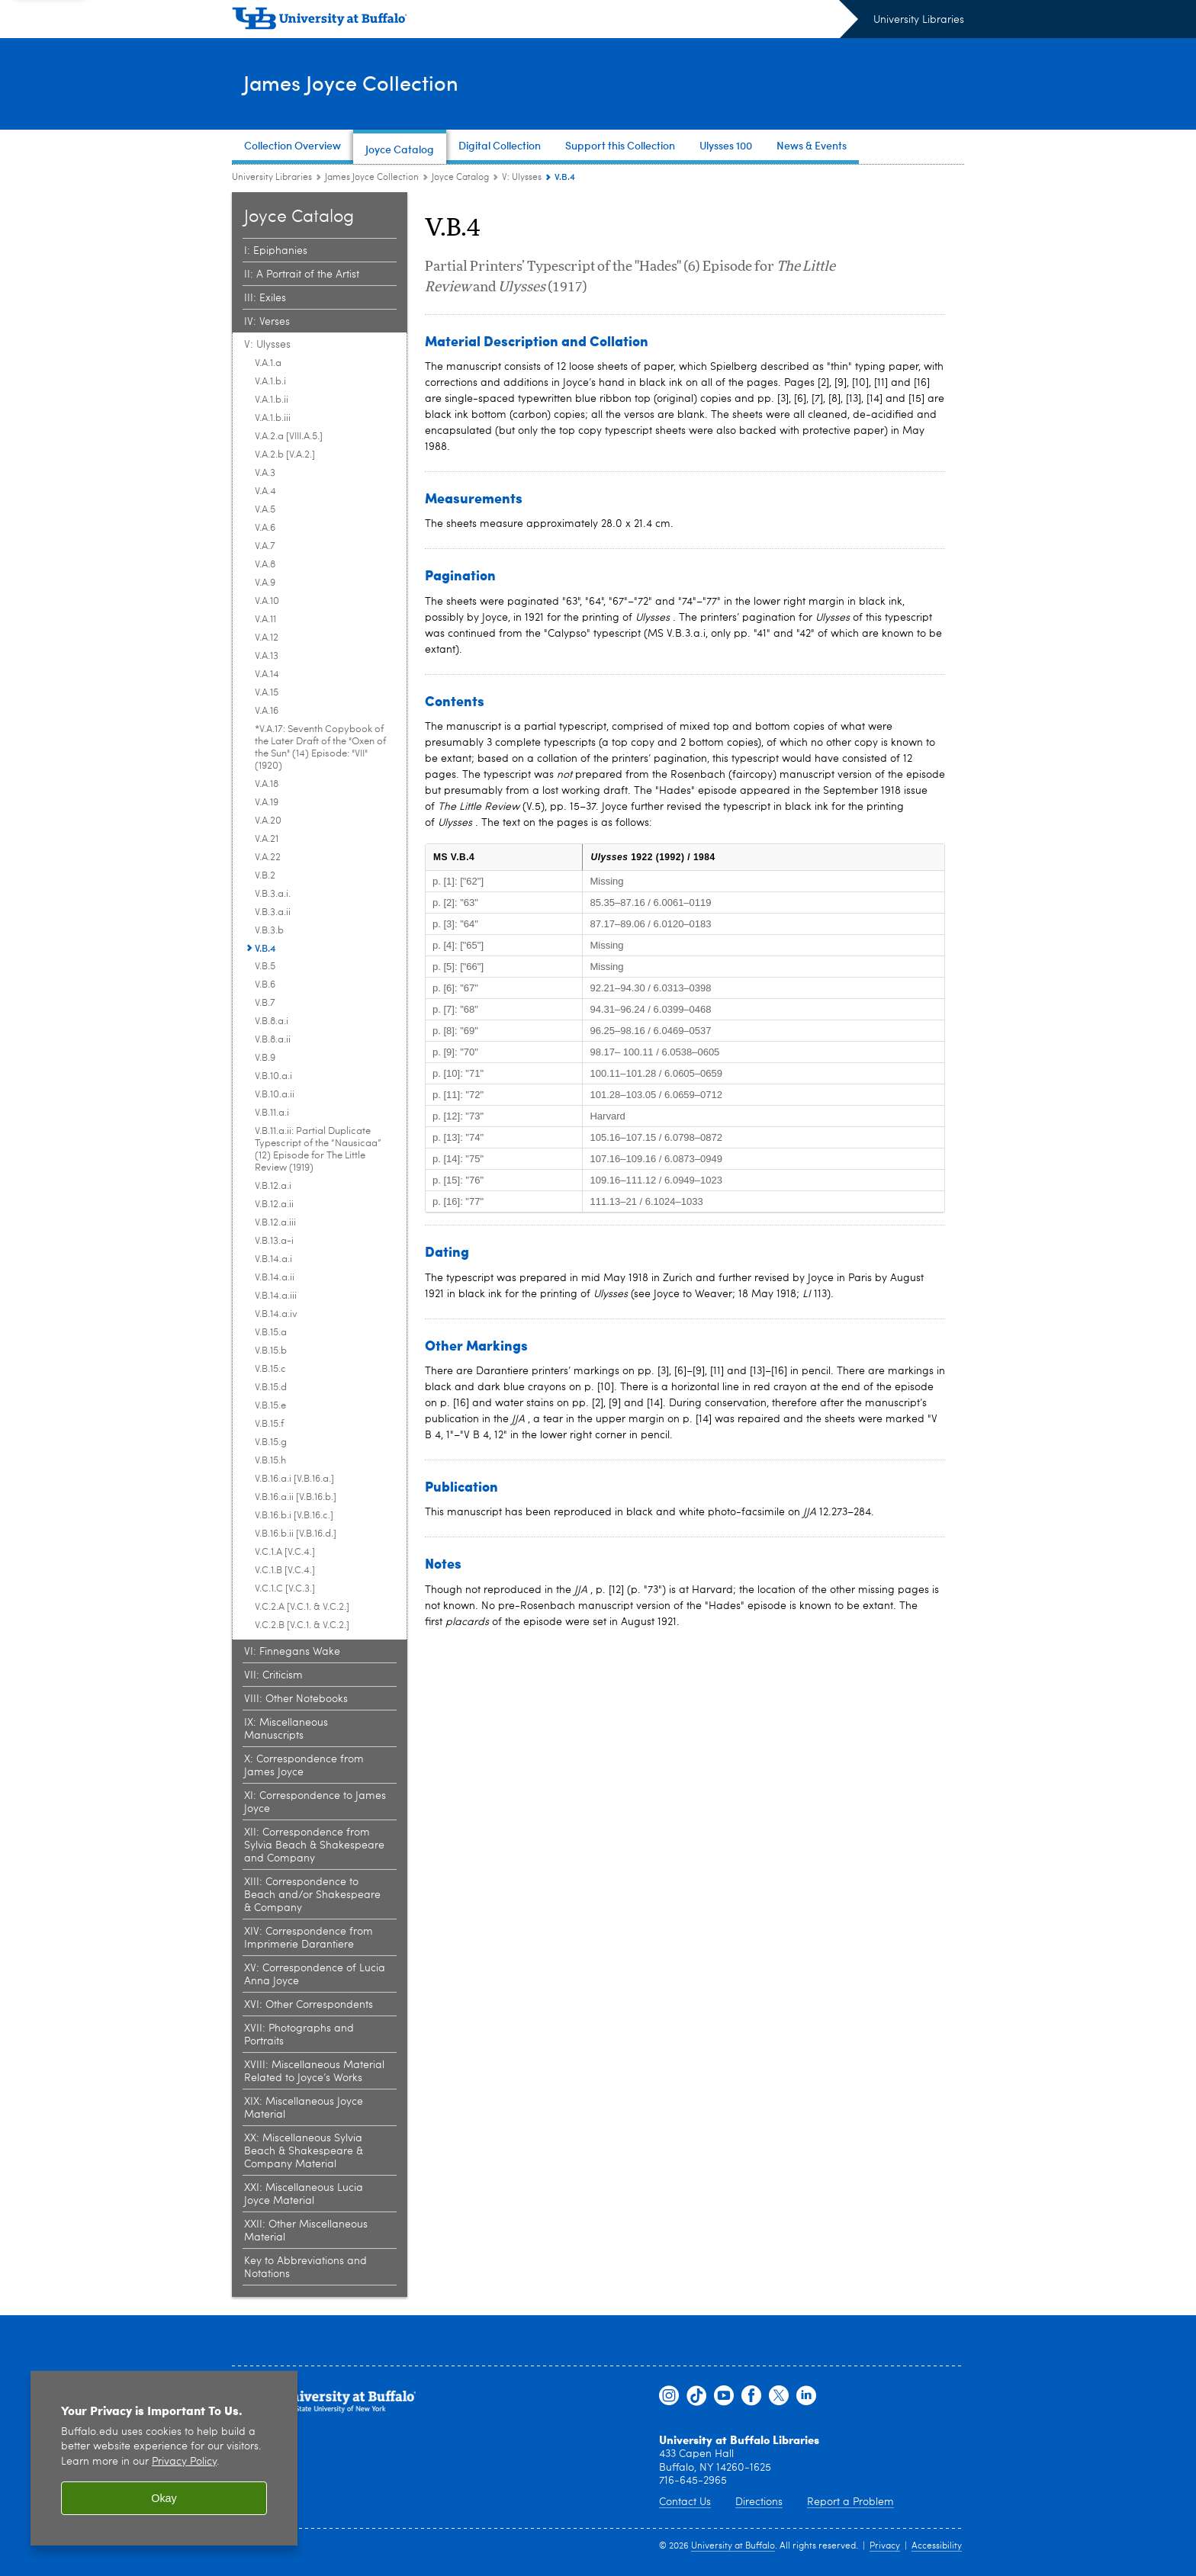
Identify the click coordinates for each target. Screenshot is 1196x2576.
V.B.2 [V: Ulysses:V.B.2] (265, 876)
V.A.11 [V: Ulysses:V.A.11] (265, 620)
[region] (164, 2458)
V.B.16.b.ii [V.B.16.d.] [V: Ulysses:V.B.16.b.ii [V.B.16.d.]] (295, 1534)
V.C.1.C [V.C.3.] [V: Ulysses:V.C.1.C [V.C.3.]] (285, 1589)
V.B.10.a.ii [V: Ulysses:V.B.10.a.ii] (274, 1095)
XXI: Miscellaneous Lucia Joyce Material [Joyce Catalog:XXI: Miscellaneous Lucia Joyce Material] (303, 2194)
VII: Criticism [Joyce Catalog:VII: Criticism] (273, 1675)
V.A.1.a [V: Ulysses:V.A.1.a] (268, 363)
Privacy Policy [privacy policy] (184, 2462)
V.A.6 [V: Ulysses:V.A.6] (265, 528)
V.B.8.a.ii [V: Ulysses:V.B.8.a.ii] (273, 1040)
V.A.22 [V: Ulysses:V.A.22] (268, 857)
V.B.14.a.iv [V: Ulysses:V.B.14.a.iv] (276, 1314)
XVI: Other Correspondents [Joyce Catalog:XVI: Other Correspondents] (308, 2004)
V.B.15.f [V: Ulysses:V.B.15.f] (269, 1424)
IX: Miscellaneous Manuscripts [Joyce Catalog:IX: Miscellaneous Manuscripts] (286, 1729)
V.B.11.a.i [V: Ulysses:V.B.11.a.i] (272, 1113)
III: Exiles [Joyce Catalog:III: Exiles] (265, 298)
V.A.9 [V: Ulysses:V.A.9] (265, 583)
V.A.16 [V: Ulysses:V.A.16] (266, 711)
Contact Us (685, 2502)
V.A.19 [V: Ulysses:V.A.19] (266, 803)
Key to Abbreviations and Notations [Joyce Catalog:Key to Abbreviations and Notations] (305, 2267)
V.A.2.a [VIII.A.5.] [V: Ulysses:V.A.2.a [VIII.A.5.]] (289, 437)
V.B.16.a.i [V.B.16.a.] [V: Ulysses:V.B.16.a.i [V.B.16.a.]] (294, 1479)
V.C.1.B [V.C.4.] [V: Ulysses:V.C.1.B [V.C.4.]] (285, 1570)
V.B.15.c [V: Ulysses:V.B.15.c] (270, 1369)
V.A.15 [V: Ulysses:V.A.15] (266, 693)
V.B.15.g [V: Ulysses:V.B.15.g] (271, 1442)
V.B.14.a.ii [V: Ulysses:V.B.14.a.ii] (274, 1278)
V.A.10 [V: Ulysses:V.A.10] (267, 601)
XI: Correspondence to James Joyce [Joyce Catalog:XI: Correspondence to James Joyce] (315, 1802)
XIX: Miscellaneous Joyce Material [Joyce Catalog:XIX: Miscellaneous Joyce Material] (303, 2108)
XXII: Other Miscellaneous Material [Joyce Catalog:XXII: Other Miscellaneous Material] (306, 2231)
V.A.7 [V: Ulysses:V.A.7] (265, 546)
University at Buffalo (733, 2546)
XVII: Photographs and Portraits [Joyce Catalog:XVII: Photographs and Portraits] (299, 2035)
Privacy (885, 2546)
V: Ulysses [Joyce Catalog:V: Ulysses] (522, 177)
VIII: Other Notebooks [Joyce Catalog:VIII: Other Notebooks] (296, 1699)
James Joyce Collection (374, 82)
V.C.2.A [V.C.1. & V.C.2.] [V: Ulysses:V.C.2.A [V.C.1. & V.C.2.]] (302, 1607)
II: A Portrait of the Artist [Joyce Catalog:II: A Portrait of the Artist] (301, 274)
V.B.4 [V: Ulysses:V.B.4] (265, 947)
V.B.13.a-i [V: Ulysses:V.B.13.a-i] (274, 1241)
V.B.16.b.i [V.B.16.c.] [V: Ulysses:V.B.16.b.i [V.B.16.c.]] (294, 1516)
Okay (164, 2498)
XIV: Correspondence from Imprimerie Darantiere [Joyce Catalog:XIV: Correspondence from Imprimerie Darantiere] (308, 1938)
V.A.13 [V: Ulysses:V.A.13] (266, 656)
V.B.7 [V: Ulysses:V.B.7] (265, 1003)
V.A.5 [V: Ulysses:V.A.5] (265, 510)
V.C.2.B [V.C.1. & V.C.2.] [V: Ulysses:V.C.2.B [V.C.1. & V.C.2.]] (302, 1625)
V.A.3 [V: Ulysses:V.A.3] (265, 473)
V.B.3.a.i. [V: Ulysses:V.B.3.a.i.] (273, 894)
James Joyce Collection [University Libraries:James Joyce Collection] (372, 177)
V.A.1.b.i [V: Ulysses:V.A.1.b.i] (270, 382)
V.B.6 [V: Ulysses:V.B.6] (265, 985)
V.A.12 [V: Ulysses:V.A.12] (266, 638)
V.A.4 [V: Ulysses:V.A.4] (265, 491)
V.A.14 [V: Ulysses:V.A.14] (267, 674)
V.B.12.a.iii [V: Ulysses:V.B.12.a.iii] (275, 1223)
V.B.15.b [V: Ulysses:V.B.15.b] (271, 1351)
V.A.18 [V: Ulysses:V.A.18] (266, 784)
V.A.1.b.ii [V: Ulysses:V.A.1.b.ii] (271, 400)
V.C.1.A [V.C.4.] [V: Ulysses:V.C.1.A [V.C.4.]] (285, 1552)
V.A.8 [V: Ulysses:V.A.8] (265, 565)
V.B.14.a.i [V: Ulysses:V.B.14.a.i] (273, 1259)
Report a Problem (850, 2502)
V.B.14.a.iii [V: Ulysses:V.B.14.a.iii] (276, 1296)
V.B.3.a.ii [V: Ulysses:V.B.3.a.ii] (273, 912)
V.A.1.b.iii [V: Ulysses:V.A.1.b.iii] (273, 418)
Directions (759, 2502)
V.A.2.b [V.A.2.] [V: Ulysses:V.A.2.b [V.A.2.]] (285, 455)
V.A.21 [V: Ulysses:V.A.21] (266, 839)
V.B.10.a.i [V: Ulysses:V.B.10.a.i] (273, 1076)
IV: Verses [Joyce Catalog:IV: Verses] (267, 321)
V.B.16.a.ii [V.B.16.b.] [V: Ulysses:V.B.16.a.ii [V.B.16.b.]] (295, 1497)
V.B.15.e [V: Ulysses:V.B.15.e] (270, 1406)
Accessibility (936, 2546)
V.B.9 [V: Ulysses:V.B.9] (265, 1058)
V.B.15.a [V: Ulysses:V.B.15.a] (271, 1333)
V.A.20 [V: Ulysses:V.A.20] (268, 821)
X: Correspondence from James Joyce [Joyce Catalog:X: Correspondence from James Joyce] (304, 1766)
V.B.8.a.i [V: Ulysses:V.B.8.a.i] (271, 1021)
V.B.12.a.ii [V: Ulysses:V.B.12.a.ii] (274, 1204)
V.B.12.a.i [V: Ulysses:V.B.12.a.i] (273, 1186)
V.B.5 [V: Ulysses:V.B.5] (265, 967)
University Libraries (918, 19)
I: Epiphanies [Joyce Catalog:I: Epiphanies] (275, 251)
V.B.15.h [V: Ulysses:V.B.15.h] (270, 1461)
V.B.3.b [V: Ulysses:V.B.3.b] (269, 931)
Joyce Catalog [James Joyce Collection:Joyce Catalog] (460, 177)
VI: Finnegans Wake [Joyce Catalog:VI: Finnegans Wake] (292, 1651)
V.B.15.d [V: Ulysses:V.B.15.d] (271, 1387)
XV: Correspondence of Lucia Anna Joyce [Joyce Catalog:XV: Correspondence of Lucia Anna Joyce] (314, 1975)
